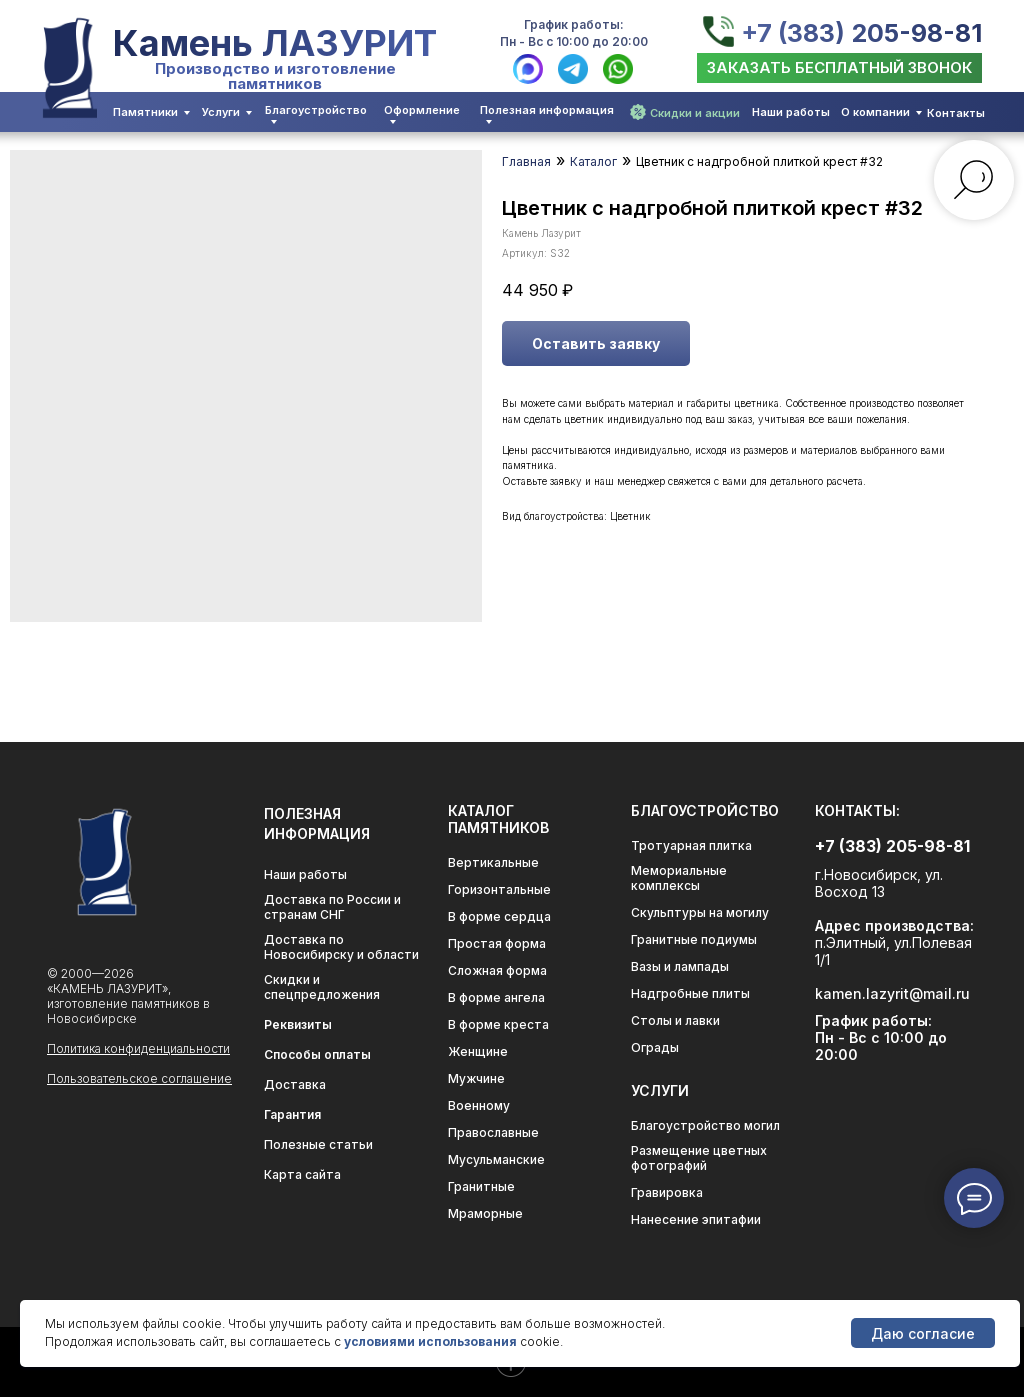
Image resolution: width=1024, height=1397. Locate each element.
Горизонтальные (499, 889)
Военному (479, 1105)
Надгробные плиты (690, 993)
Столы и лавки (675, 1020)
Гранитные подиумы (694, 939)
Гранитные (481, 1186)
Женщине (478, 1051)
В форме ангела (496, 997)
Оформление (422, 110)
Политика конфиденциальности (138, 1048)
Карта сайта (302, 1174)
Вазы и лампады (680, 966)
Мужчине (476, 1078)
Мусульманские (496, 1159)
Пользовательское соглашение (139, 1078)
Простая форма (497, 943)
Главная (526, 161)
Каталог (593, 161)
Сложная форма (497, 970)
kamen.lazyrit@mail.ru (892, 993)
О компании (875, 112)
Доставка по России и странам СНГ (332, 907)
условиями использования (430, 1341)
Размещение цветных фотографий (699, 1158)
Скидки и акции (695, 113)
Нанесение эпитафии (696, 1219)
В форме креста (498, 1024)
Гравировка (667, 1192)
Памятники (145, 112)
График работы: (574, 24)
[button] (839, 68)
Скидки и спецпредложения (322, 987)
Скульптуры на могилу (700, 912)
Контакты (956, 113)
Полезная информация (547, 110)
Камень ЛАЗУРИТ (275, 43)
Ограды (655, 1047)
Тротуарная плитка (691, 845)
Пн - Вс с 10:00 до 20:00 (574, 41)
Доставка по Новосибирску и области (341, 947)
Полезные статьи (318, 1144)
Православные (493, 1132)
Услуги (221, 112)
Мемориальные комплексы (679, 878)
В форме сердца (499, 916)
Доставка (295, 1084)
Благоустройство (316, 110)
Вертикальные (493, 862)
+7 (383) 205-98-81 (861, 33)
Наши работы (791, 112)
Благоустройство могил (705, 1125)
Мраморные (485, 1213)
